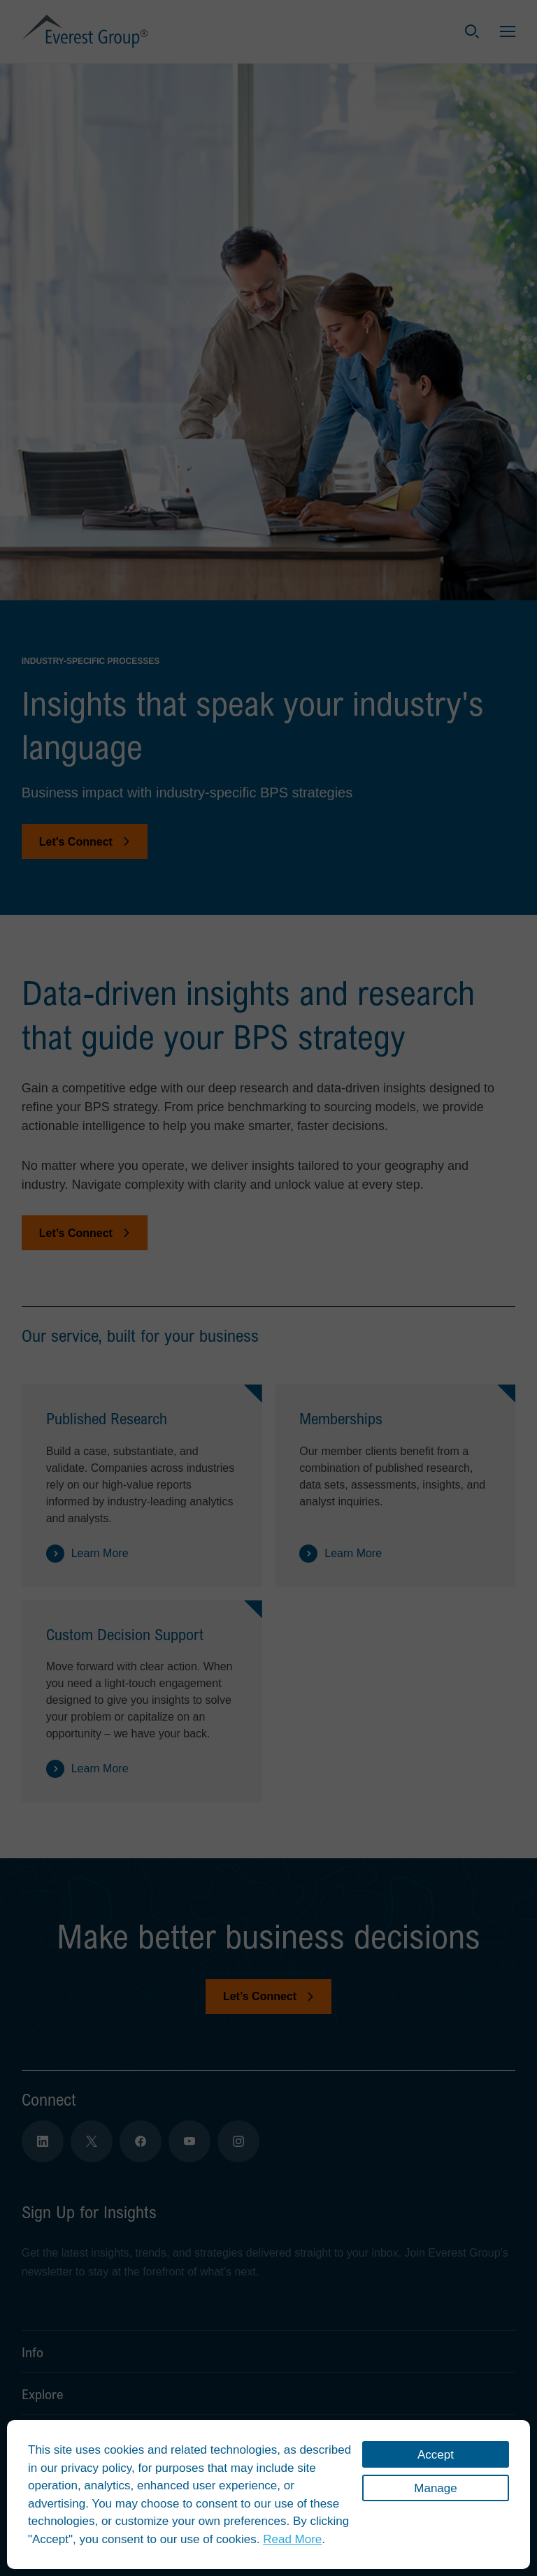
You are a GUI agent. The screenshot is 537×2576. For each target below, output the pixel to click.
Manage (435, 2488)
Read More (292, 2539)
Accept (435, 2454)
